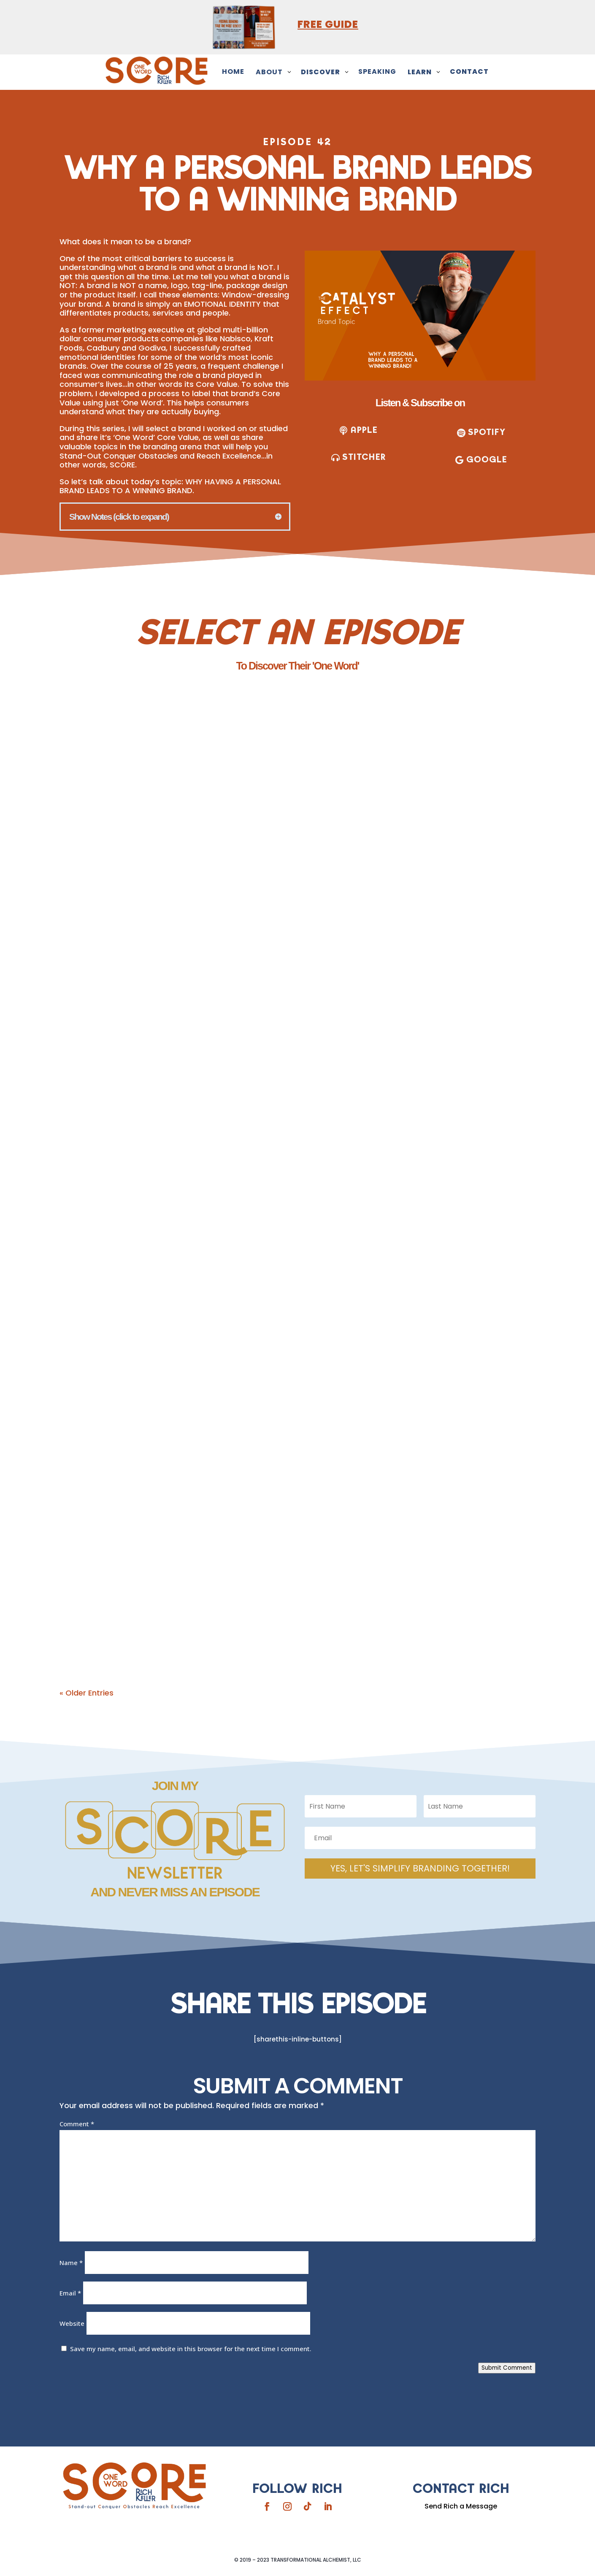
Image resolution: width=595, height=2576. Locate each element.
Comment (77, 2124)
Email (70, 2293)
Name (71, 2262)
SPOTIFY (487, 432)
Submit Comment (506, 2368)
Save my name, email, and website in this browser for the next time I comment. (190, 2348)
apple (364, 430)
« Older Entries (87, 1693)
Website (72, 2323)
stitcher (364, 456)
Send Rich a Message (461, 2506)
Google (486, 458)
